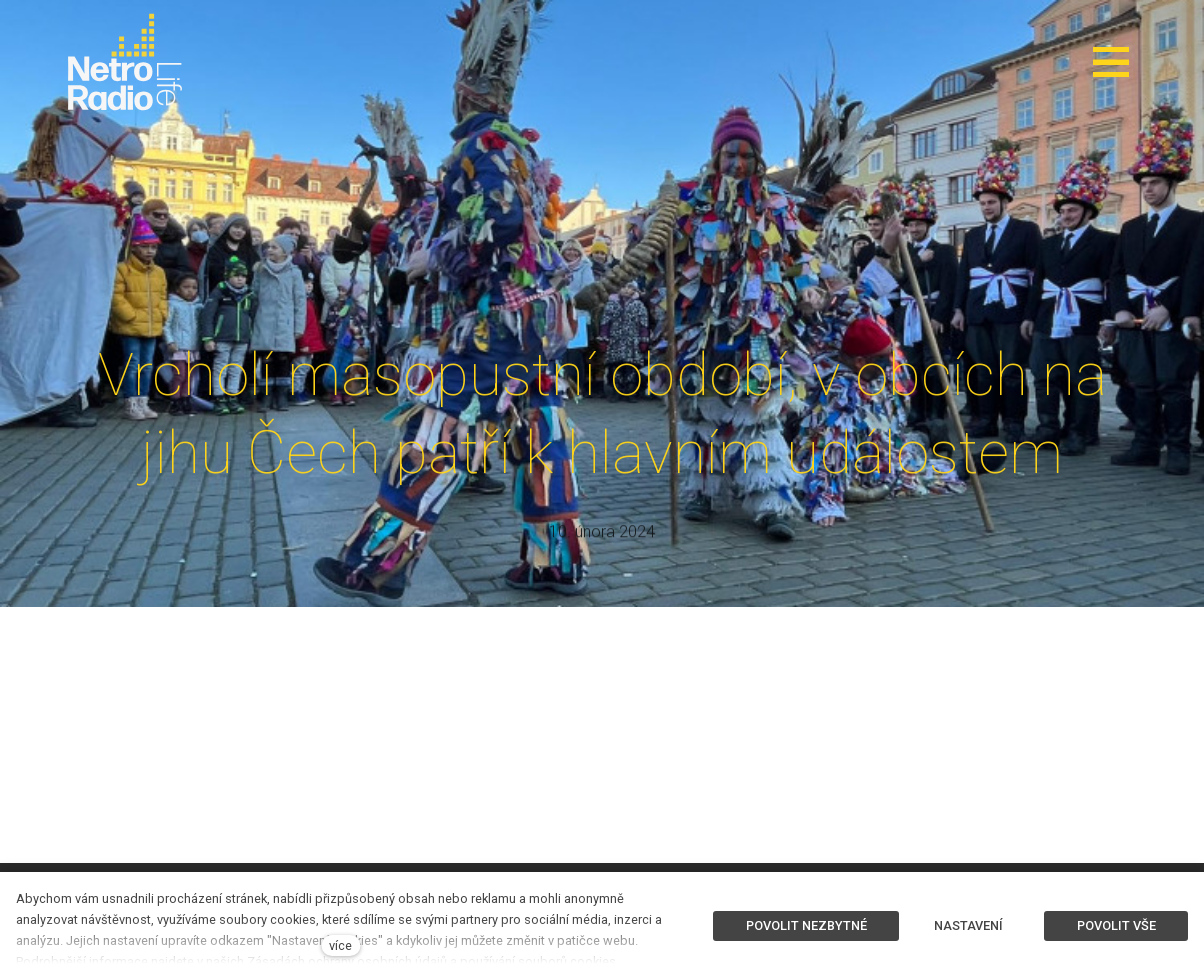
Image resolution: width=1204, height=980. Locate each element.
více (340, 945)
